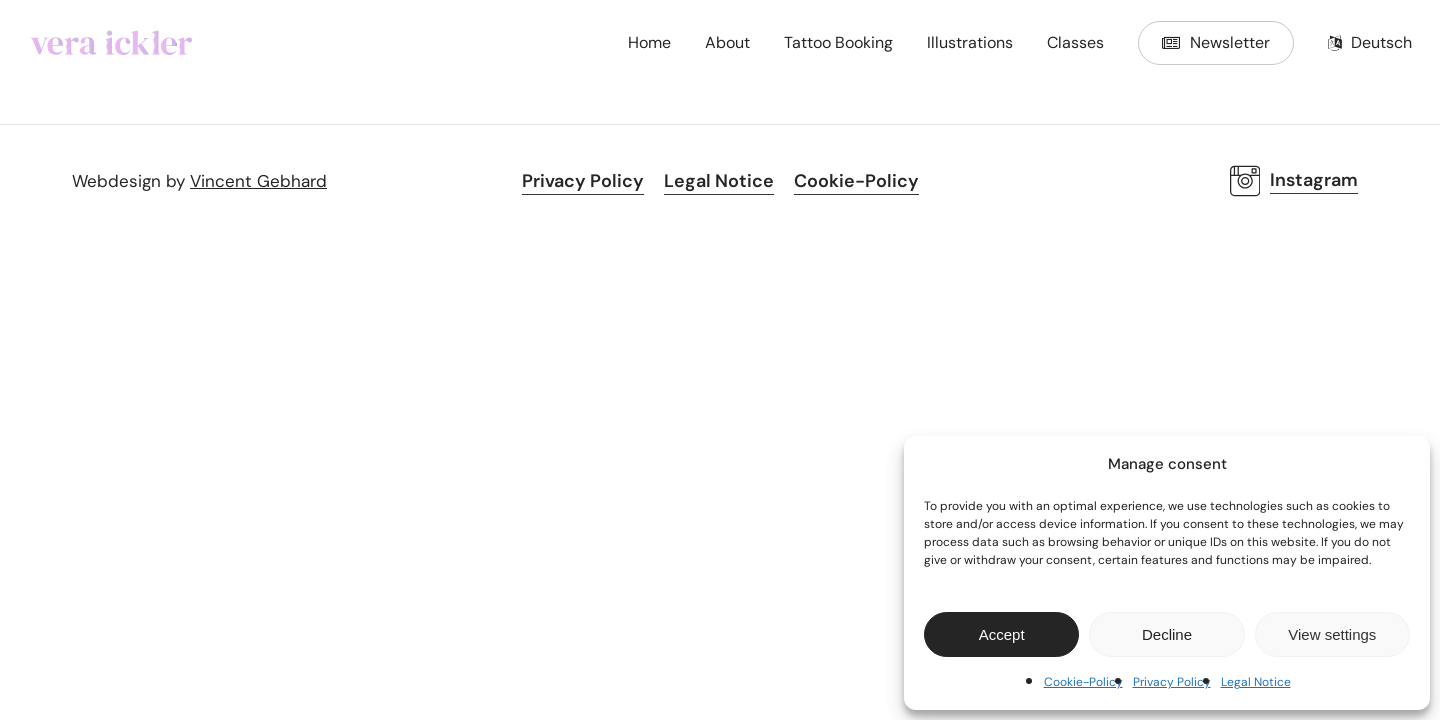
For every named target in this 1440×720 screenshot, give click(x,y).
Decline (1167, 634)
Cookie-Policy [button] (856, 181)
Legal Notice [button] (719, 181)
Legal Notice (1256, 682)
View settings (1332, 634)
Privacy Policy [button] (583, 181)
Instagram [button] (1314, 180)
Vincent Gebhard (258, 181)
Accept (1002, 634)
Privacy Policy (1172, 682)
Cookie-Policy (1083, 682)
